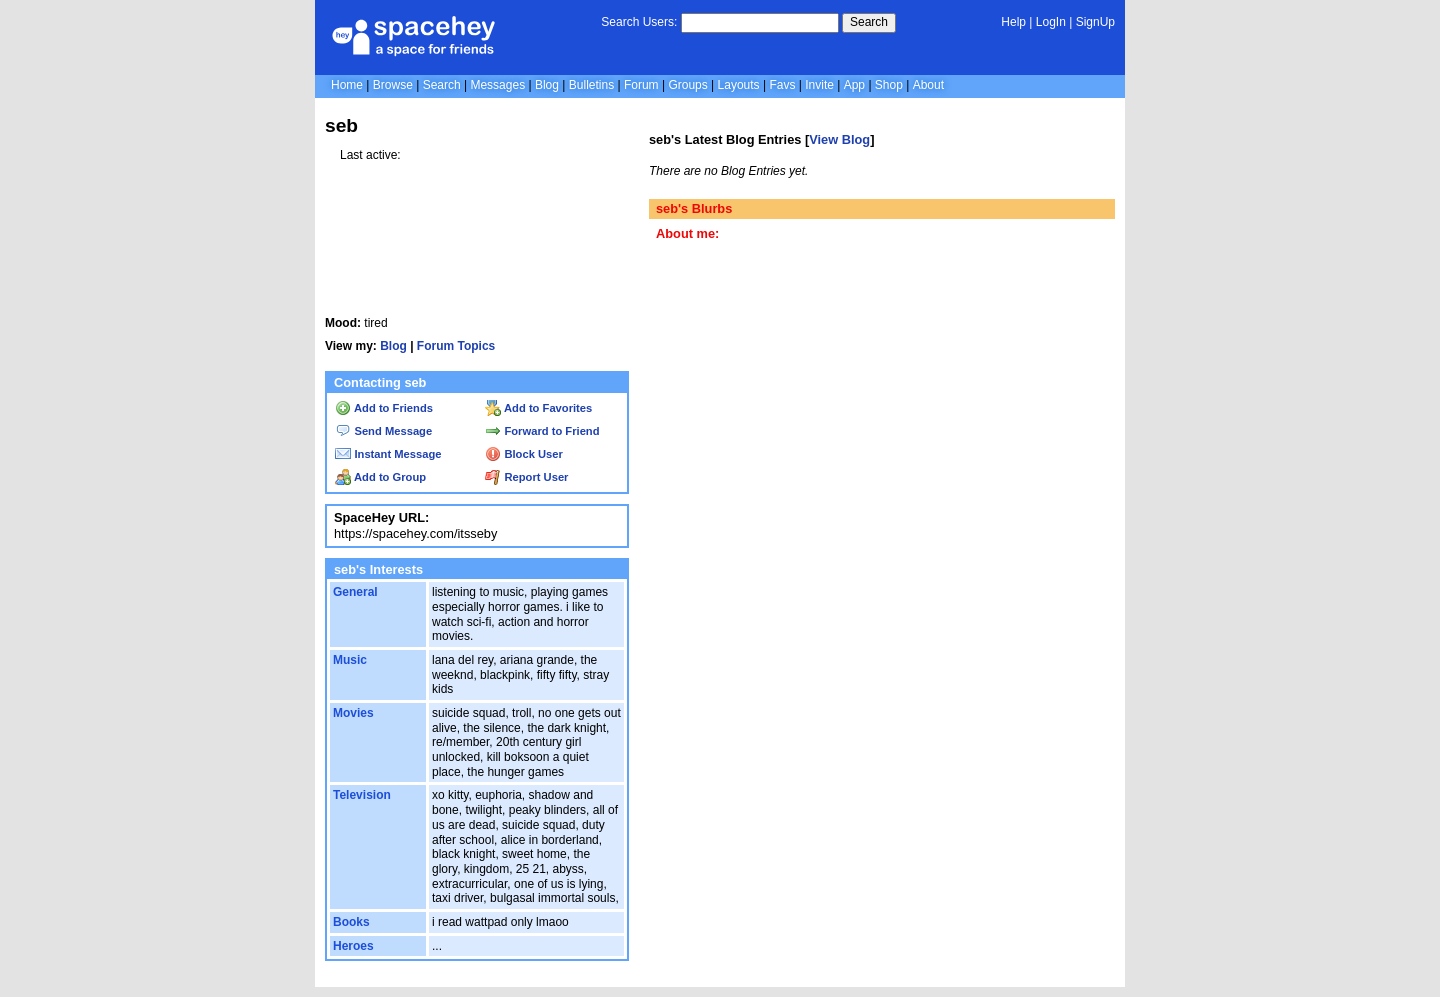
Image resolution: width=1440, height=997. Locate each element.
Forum (641, 85)
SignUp (1095, 22)
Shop (889, 85)
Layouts (739, 85)
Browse (393, 85)
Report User (526, 477)
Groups (687, 85)
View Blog (839, 139)
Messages (497, 85)
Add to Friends (384, 408)
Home (347, 85)
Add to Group (380, 477)
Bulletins (591, 85)
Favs (782, 85)
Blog (547, 85)
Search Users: (639, 22)
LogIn (1051, 22)
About (928, 85)
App (854, 85)
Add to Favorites (538, 408)
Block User (524, 454)
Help (1013, 22)
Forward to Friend (542, 431)
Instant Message (388, 454)
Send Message (383, 431)
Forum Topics (456, 346)
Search (869, 22)
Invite (819, 85)
